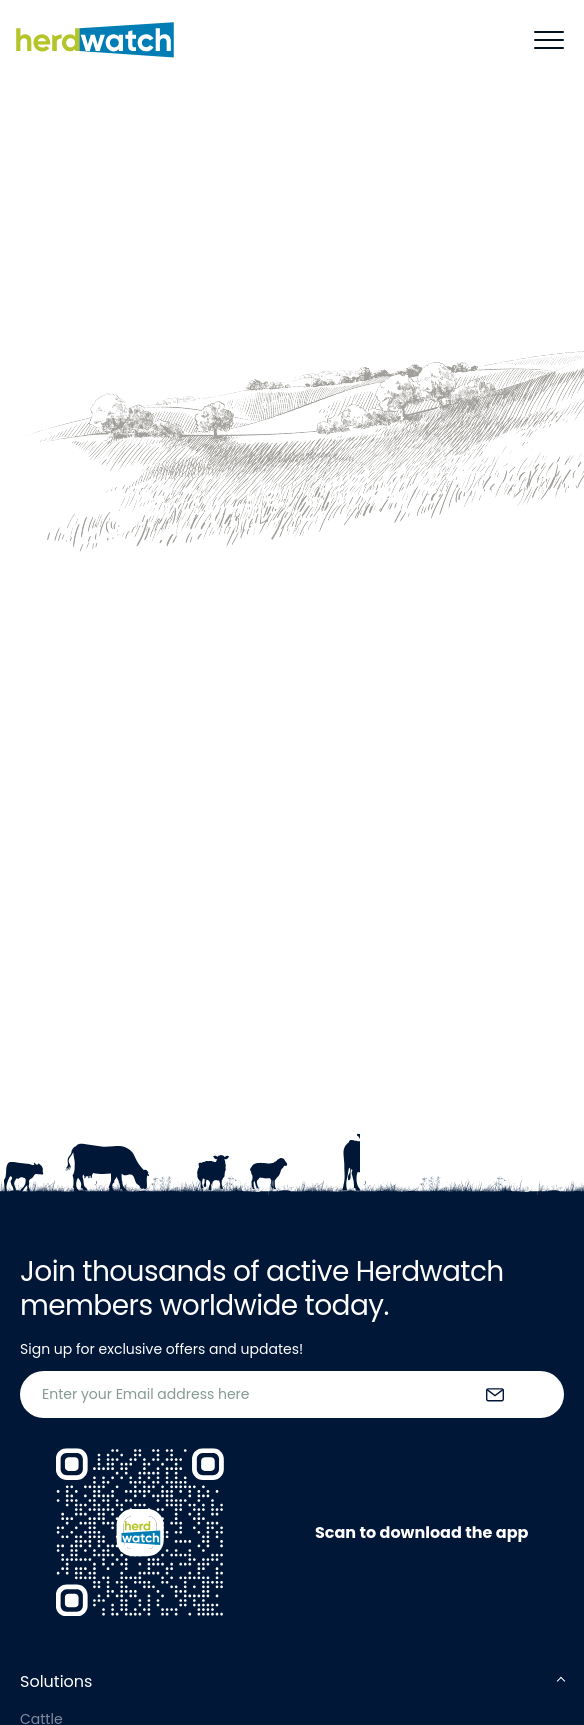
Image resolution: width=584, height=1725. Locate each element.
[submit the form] (495, 1395)
